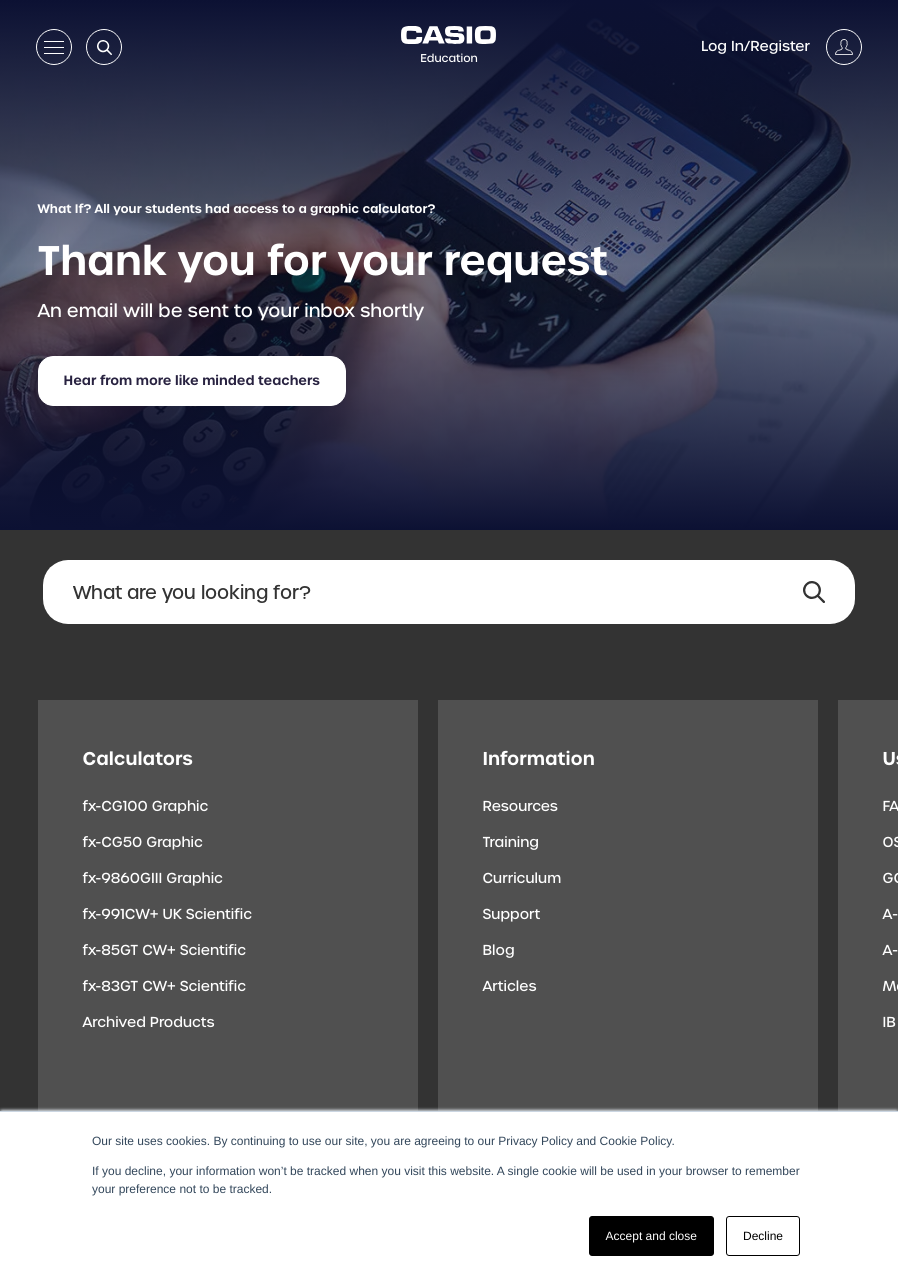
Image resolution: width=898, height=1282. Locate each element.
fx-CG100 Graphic (146, 807)
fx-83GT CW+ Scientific (165, 987)
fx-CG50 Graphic (143, 843)
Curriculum (522, 879)
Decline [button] (763, 1236)
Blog (499, 951)
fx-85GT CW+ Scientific (165, 951)
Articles (510, 987)
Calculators (138, 758)
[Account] (781, 47)
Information (539, 758)
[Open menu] (54, 51)
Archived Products (149, 1023)
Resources (520, 807)
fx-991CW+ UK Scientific (168, 915)
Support (512, 915)
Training (511, 843)
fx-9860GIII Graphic (153, 879)
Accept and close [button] (651, 1236)
